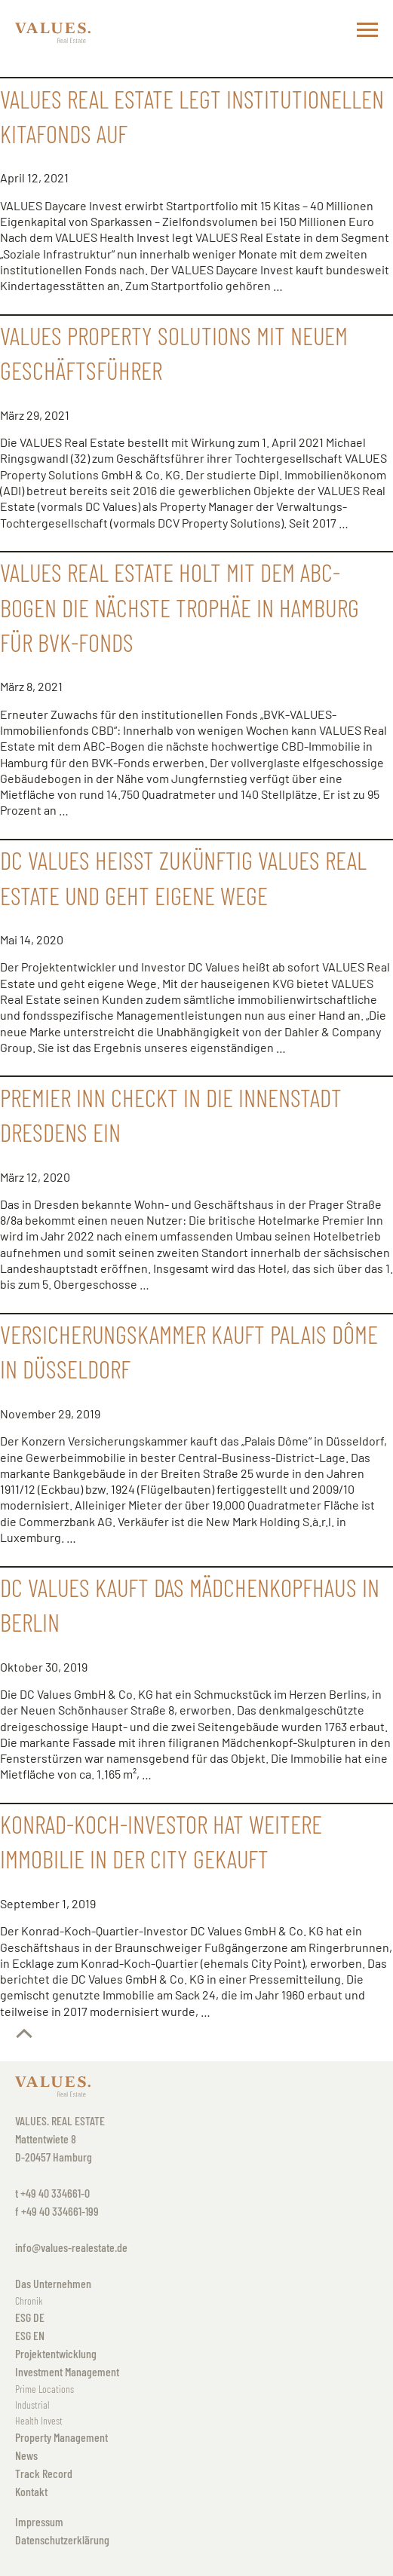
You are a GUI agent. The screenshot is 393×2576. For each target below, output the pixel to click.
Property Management (61, 2437)
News (26, 2455)
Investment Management (67, 2371)
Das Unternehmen (53, 2283)
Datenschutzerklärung (62, 2539)
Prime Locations (44, 2388)
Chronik (29, 2300)
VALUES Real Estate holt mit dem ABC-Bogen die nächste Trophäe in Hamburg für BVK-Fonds (179, 606)
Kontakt (31, 2491)
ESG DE (30, 2317)
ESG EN (30, 2335)
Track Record (43, 2473)
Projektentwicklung (56, 2353)
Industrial (32, 2404)
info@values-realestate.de (71, 2247)
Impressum (39, 2521)
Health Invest (39, 2420)
